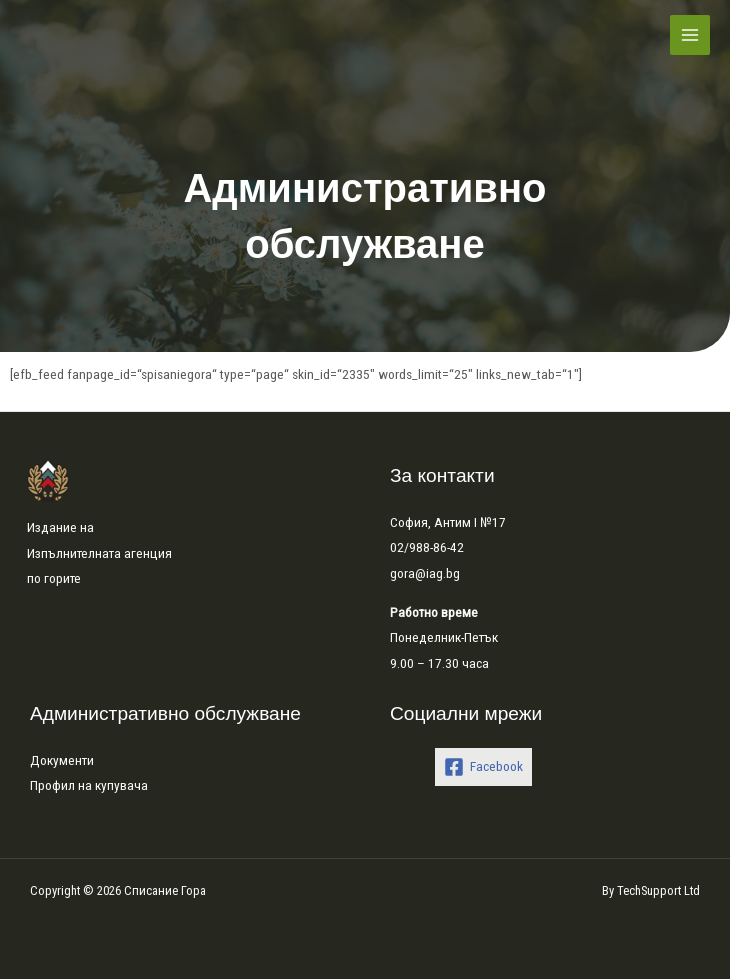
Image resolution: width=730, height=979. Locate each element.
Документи (62, 760)
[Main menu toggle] (690, 35)
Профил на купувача (89, 785)
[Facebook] (483, 767)
